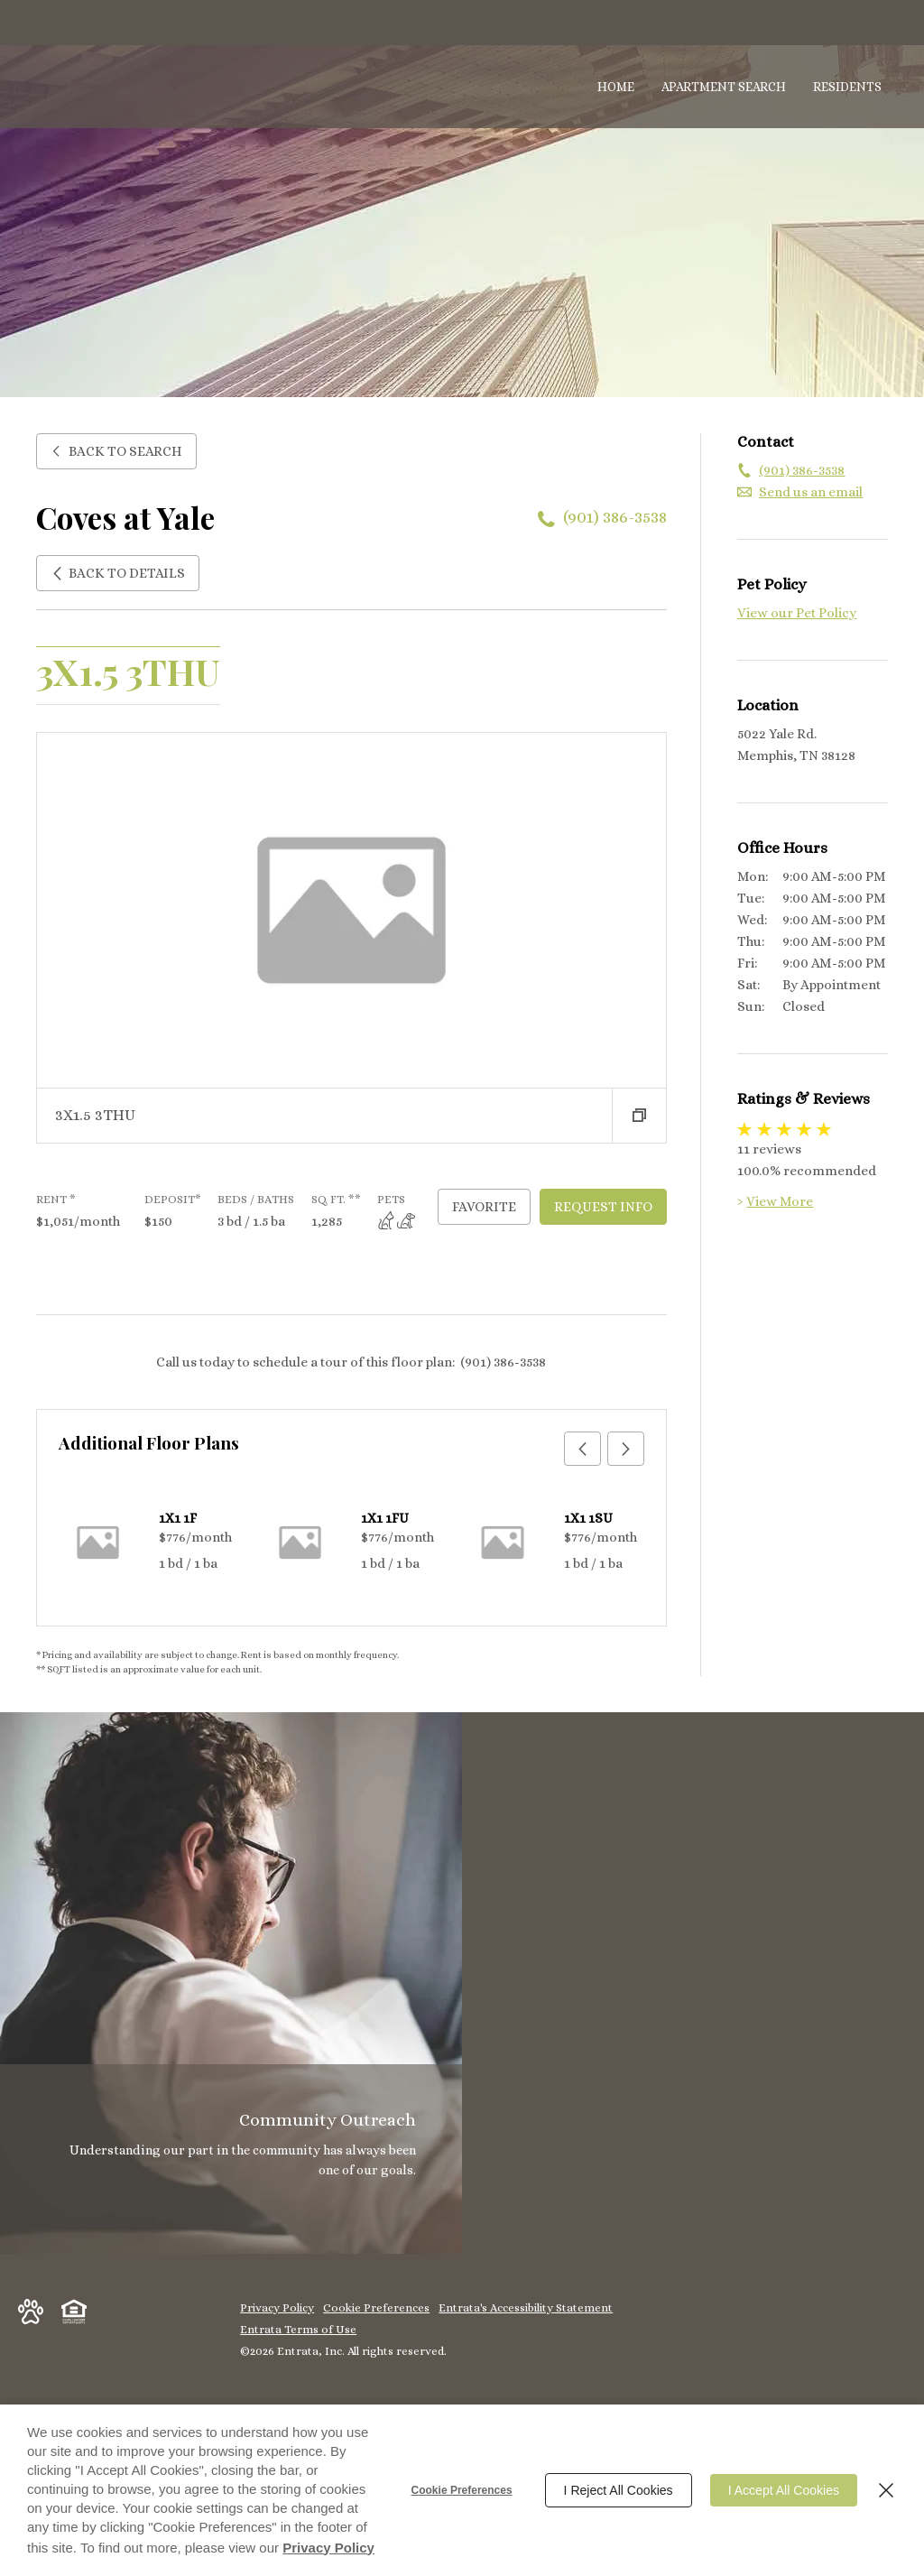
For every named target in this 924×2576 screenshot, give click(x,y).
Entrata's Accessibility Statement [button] (526, 2307)
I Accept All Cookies (783, 2490)
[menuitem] (616, 87)
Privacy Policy (277, 2307)
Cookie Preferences (462, 2490)
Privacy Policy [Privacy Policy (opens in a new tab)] (328, 2547)
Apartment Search (723, 86)
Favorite (484, 1207)
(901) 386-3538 (615, 516)
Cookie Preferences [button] (376, 2307)
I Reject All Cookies (618, 2490)
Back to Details (118, 573)
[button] (639, 1116)
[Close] (886, 2490)
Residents (847, 86)
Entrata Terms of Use (298, 2329)
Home (615, 86)
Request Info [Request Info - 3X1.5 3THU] (603, 1207)
